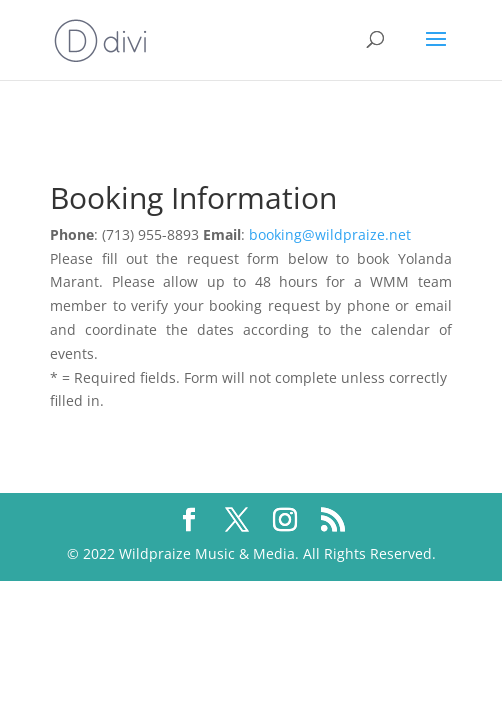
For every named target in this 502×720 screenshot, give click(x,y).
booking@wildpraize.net (330, 234)
